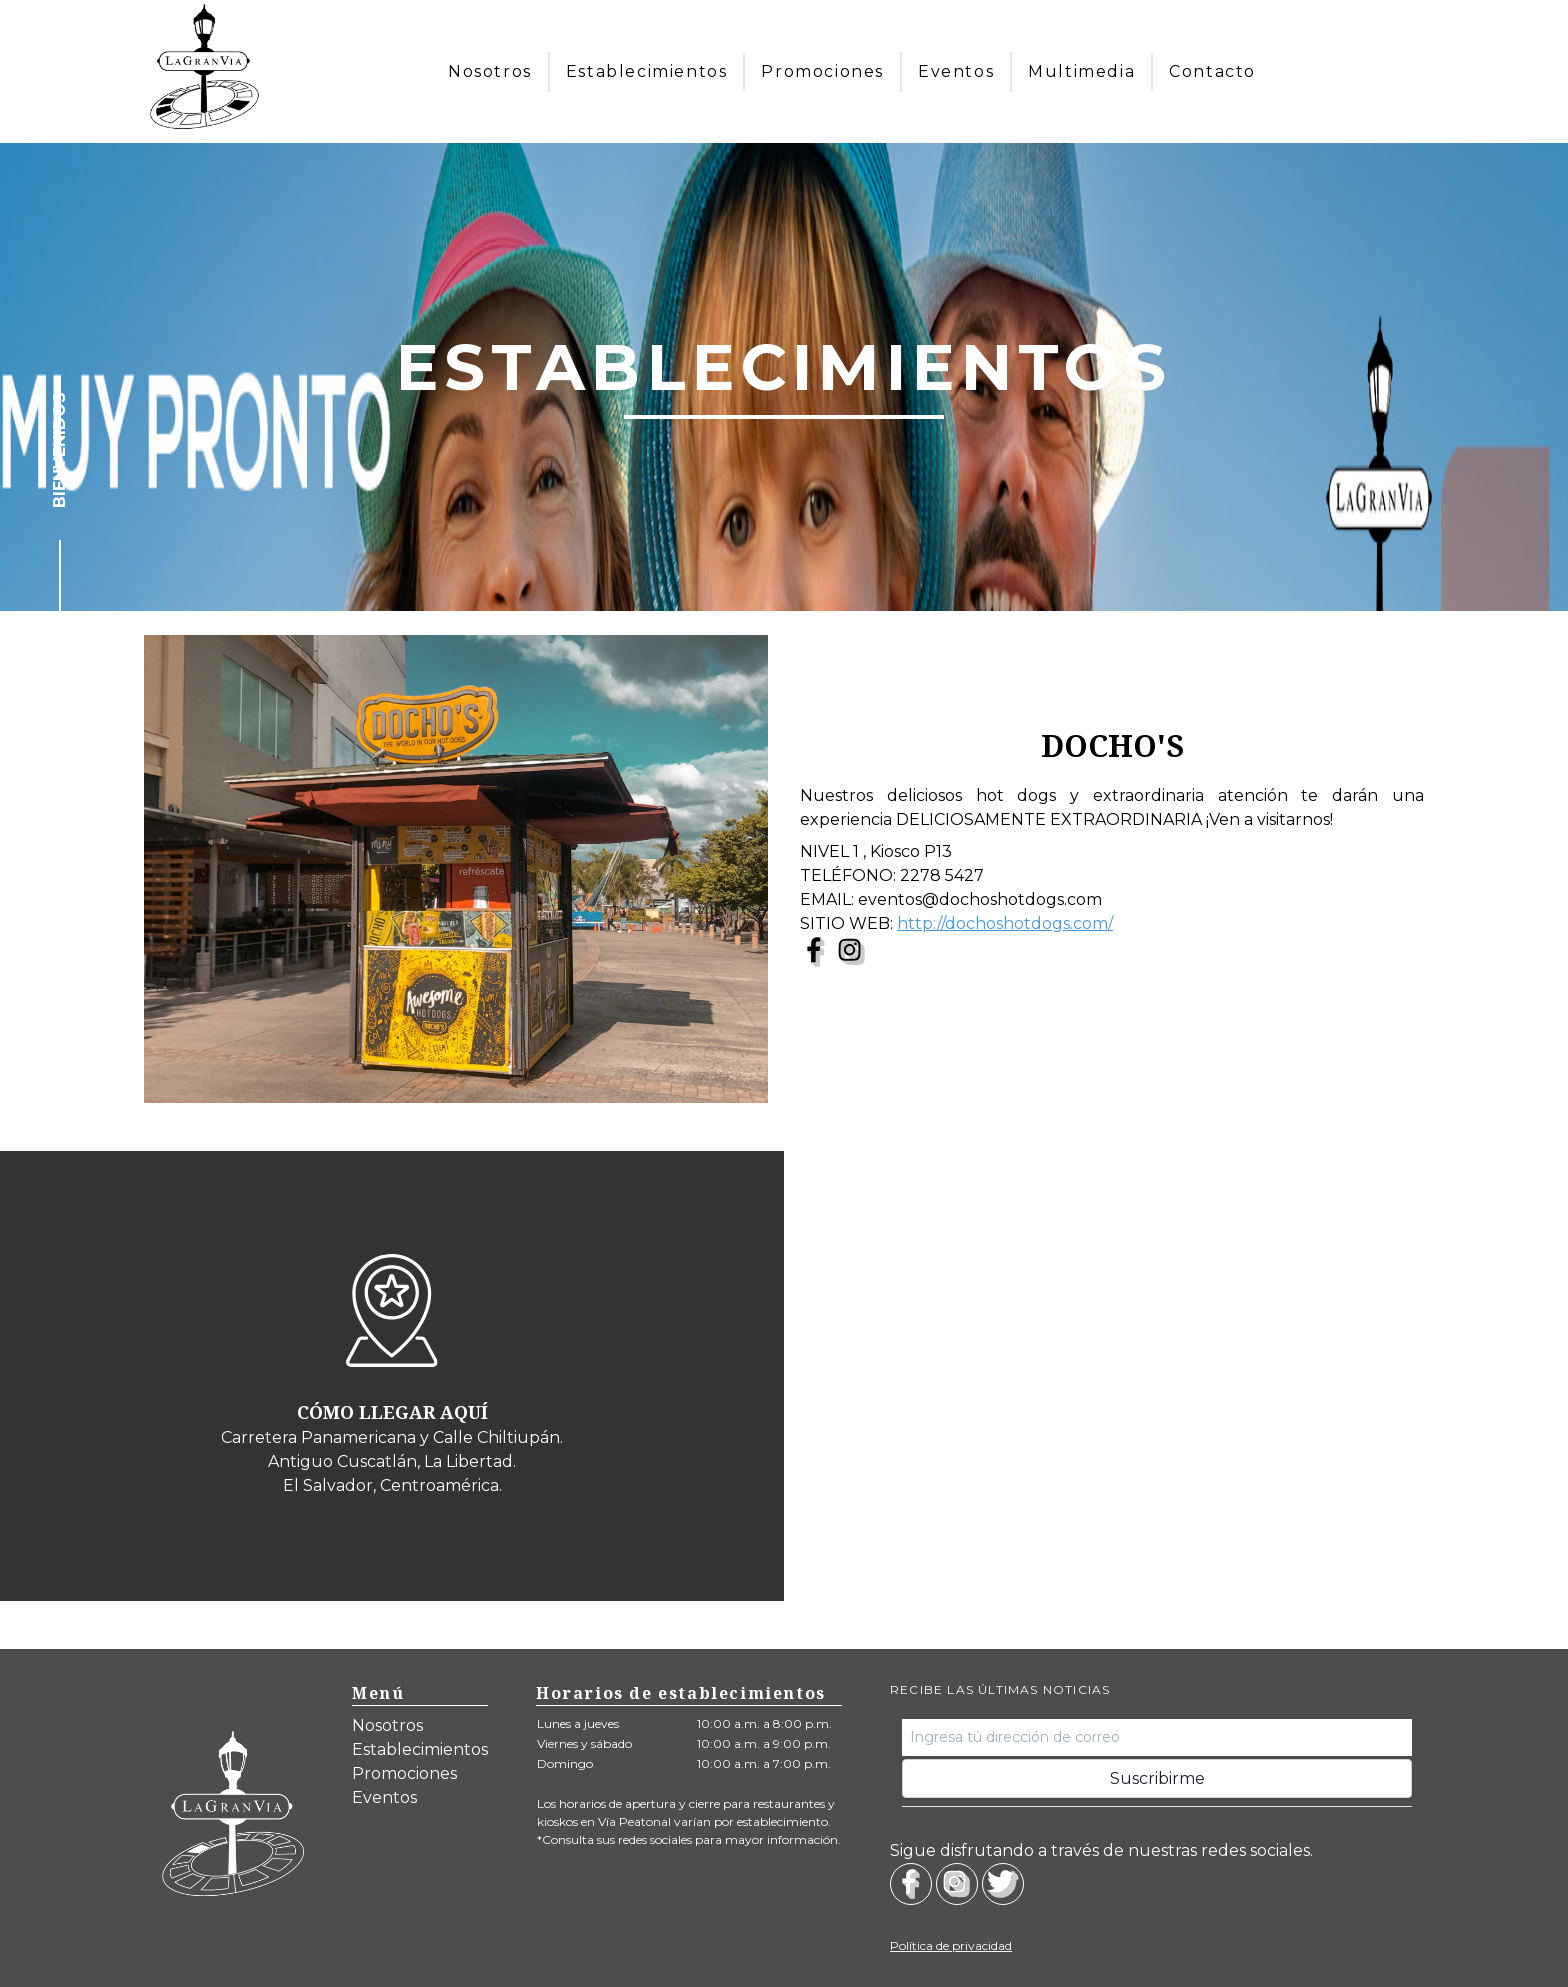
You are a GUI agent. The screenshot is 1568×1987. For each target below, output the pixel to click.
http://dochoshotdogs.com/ (1005, 923)
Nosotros (387, 1725)
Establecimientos (420, 1749)
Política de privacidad (951, 1945)
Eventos (384, 1797)
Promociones (404, 1773)
